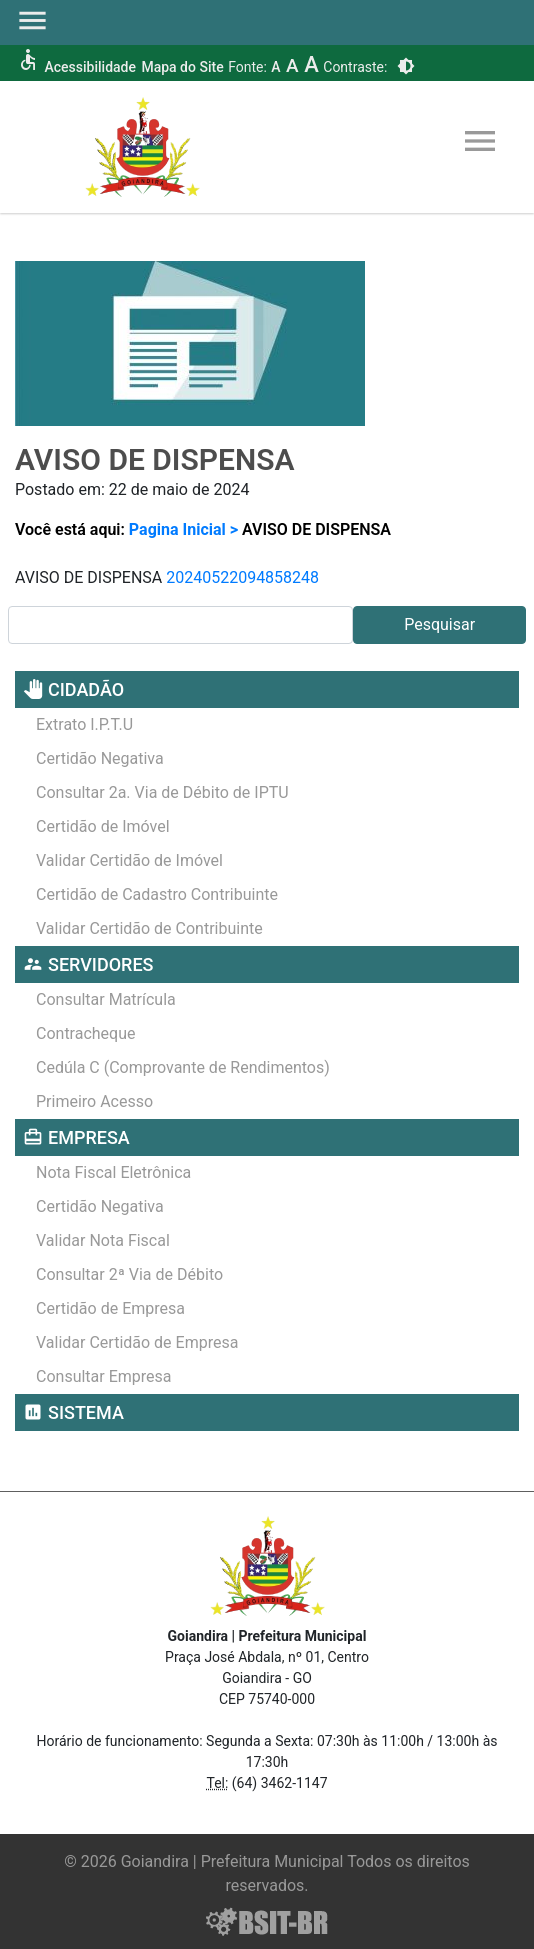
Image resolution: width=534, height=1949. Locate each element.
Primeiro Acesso (94, 1101)
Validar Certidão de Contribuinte (149, 928)
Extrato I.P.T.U (84, 724)
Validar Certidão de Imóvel (129, 860)
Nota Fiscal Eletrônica (113, 1172)
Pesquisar (439, 624)
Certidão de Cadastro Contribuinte (157, 894)
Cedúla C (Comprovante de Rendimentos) (183, 1067)
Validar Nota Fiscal (103, 1240)
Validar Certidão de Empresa (137, 1342)
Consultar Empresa (104, 1376)
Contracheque (86, 1033)
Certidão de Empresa (110, 1308)
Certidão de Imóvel (103, 826)
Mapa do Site (182, 67)
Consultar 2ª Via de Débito (129, 1274)
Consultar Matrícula (106, 999)
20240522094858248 (242, 577)
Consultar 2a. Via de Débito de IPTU (162, 792)
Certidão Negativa (100, 758)
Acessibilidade (89, 67)
